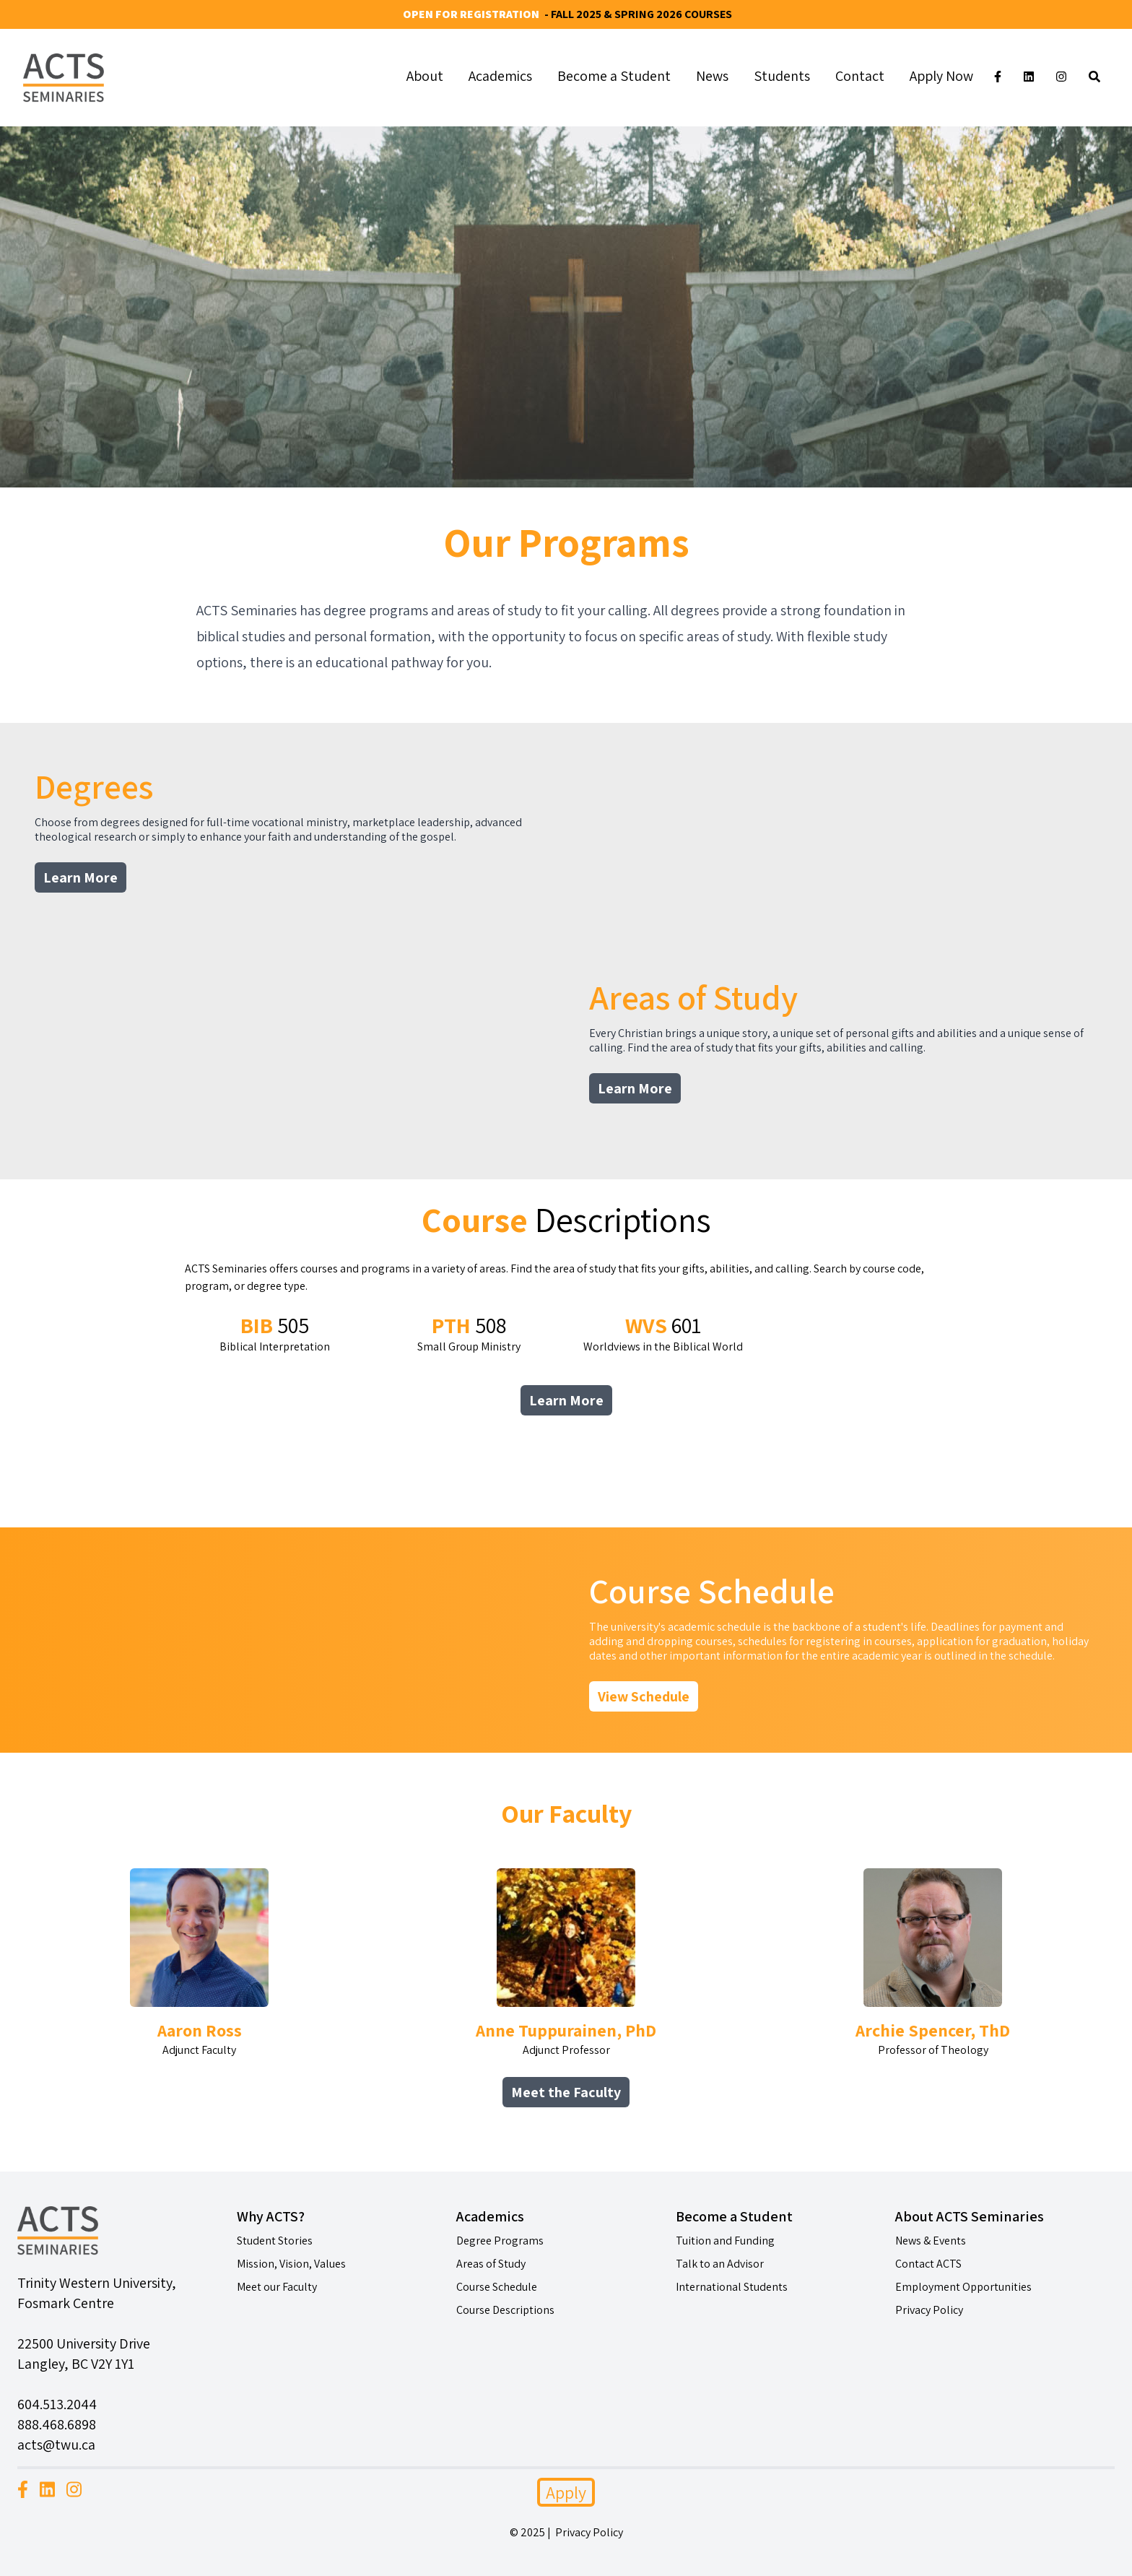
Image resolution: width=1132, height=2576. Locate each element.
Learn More (80, 877)
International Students (732, 2286)
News (712, 75)
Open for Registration (471, 14)
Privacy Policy (929, 2309)
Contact (859, 75)
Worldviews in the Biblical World (663, 1333)
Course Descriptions (505, 2309)
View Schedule (643, 1696)
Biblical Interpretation (274, 1333)
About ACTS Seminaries (969, 2216)
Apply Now (941, 75)
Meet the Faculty (566, 2092)
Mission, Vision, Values (291, 2263)
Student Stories (275, 2240)
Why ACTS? (271, 2216)
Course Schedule (496, 2286)
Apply (566, 2492)
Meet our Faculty (277, 2286)
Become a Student (614, 75)
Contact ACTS (928, 2263)
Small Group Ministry (469, 1333)
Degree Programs (500, 2240)
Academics (500, 75)
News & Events (930, 2240)
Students (782, 75)
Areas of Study (491, 2263)
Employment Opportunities (963, 2286)
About (424, 75)
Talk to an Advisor (720, 2263)
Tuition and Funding (725, 2240)
